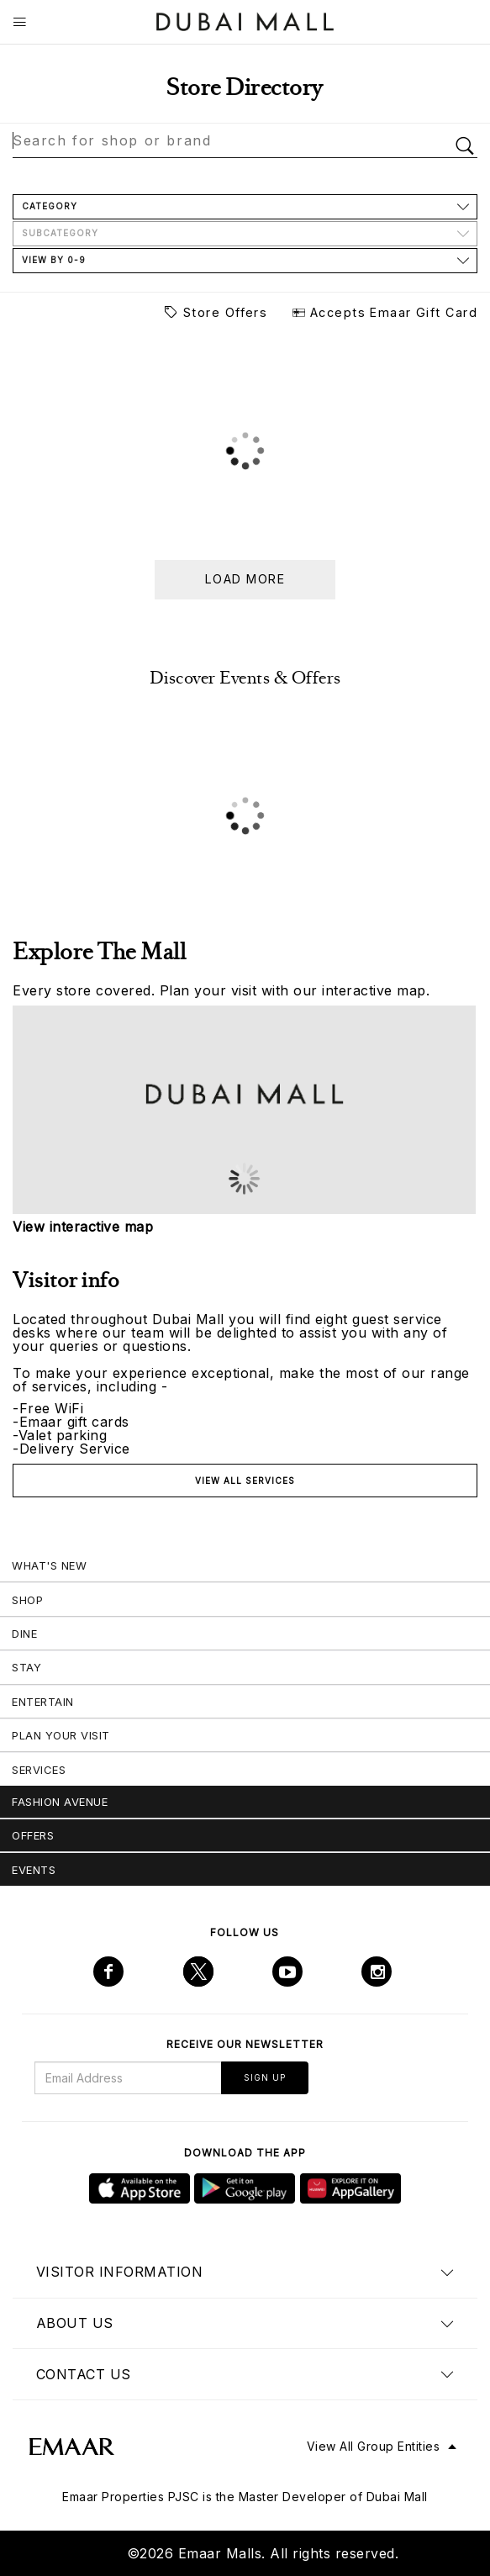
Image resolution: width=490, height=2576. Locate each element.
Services (39, 1769)
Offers (33, 1835)
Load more (245, 579)
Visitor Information (119, 2271)
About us (74, 2323)
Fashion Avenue (60, 1801)
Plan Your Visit (61, 1735)
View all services (245, 1480)
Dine (24, 1633)
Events (33, 1870)
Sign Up (265, 2077)
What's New (49, 1565)
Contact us (83, 2374)
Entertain (43, 1701)
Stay (26, 1667)
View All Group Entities (373, 2446)
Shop (27, 1600)
